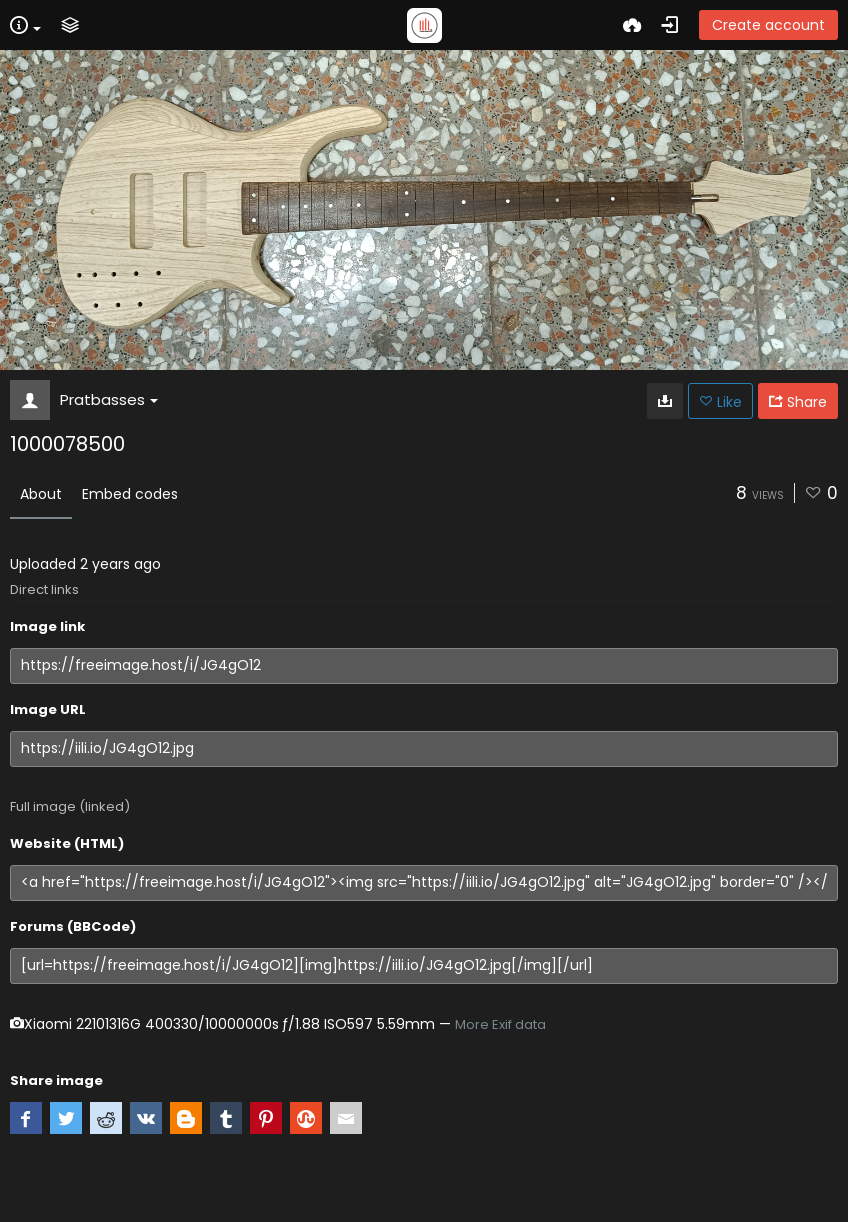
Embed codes (130, 494)
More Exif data (500, 1024)
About (41, 494)
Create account (768, 25)
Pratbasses (109, 399)
